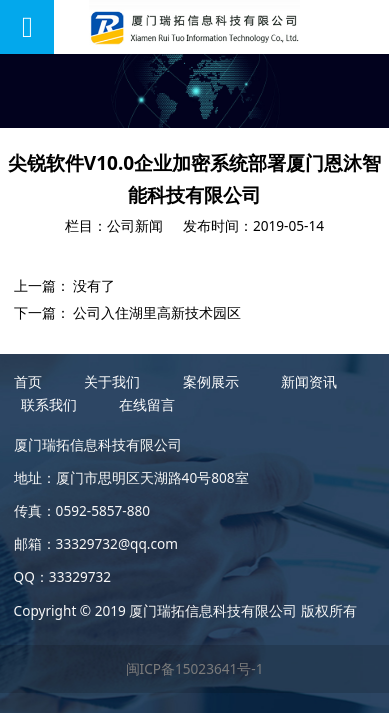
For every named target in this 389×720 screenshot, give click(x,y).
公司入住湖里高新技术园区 (157, 312)
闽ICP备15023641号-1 (195, 668)
